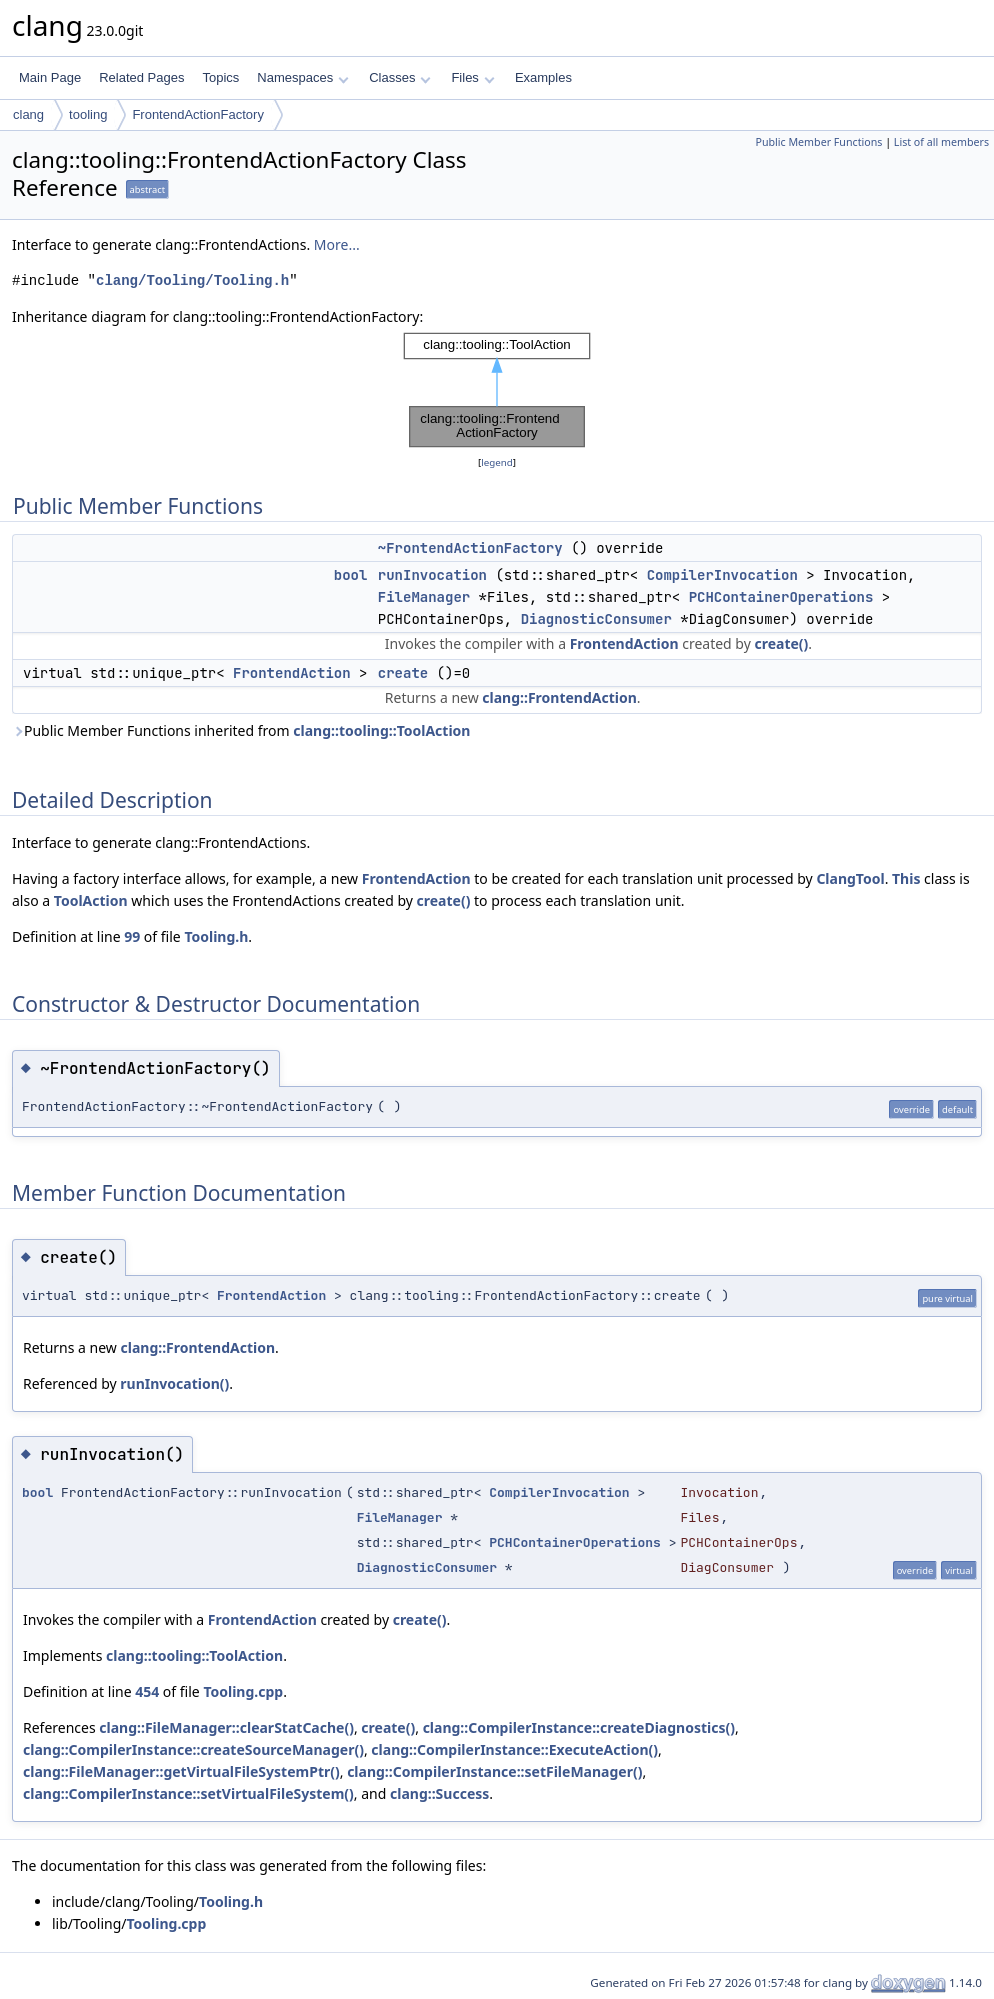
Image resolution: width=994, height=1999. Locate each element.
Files (472, 77)
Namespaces (302, 77)
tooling (88, 114)
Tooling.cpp (243, 1691)
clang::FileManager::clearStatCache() (226, 1727)
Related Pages (141, 77)
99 (132, 936)
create (403, 673)
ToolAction (91, 900)
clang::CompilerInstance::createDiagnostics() (579, 1727)
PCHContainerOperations (781, 597)
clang (28, 114)
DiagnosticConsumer (596, 619)
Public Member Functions (818, 142)
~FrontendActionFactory (470, 548)
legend (497, 462)
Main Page (50, 77)
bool (351, 575)
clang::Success (439, 1793)
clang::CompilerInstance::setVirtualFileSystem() (188, 1793)
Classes (400, 77)
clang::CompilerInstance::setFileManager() (494, 1771)
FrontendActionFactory (198, 114)
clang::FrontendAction (559, 697)
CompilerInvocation (722, 575)
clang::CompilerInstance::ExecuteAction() (514, 1749)
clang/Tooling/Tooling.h (192, 280)
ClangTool (850, 878)
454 (147, 1691)
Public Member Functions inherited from (241, 730)
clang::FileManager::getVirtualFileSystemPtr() (181, 1771)
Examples (543, 77)
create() (781, 643)
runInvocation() (174, 1383)
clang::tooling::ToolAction (381, 730)
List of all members (941, 142)
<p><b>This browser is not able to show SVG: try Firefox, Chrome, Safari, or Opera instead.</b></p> (497, 390)
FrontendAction (624, 643)
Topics (220, 77)
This (906, 878)
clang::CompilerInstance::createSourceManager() (193, 1749)
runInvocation (432, 575)
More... (337, 244)
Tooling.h (216, 936)
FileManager (424, 597)
